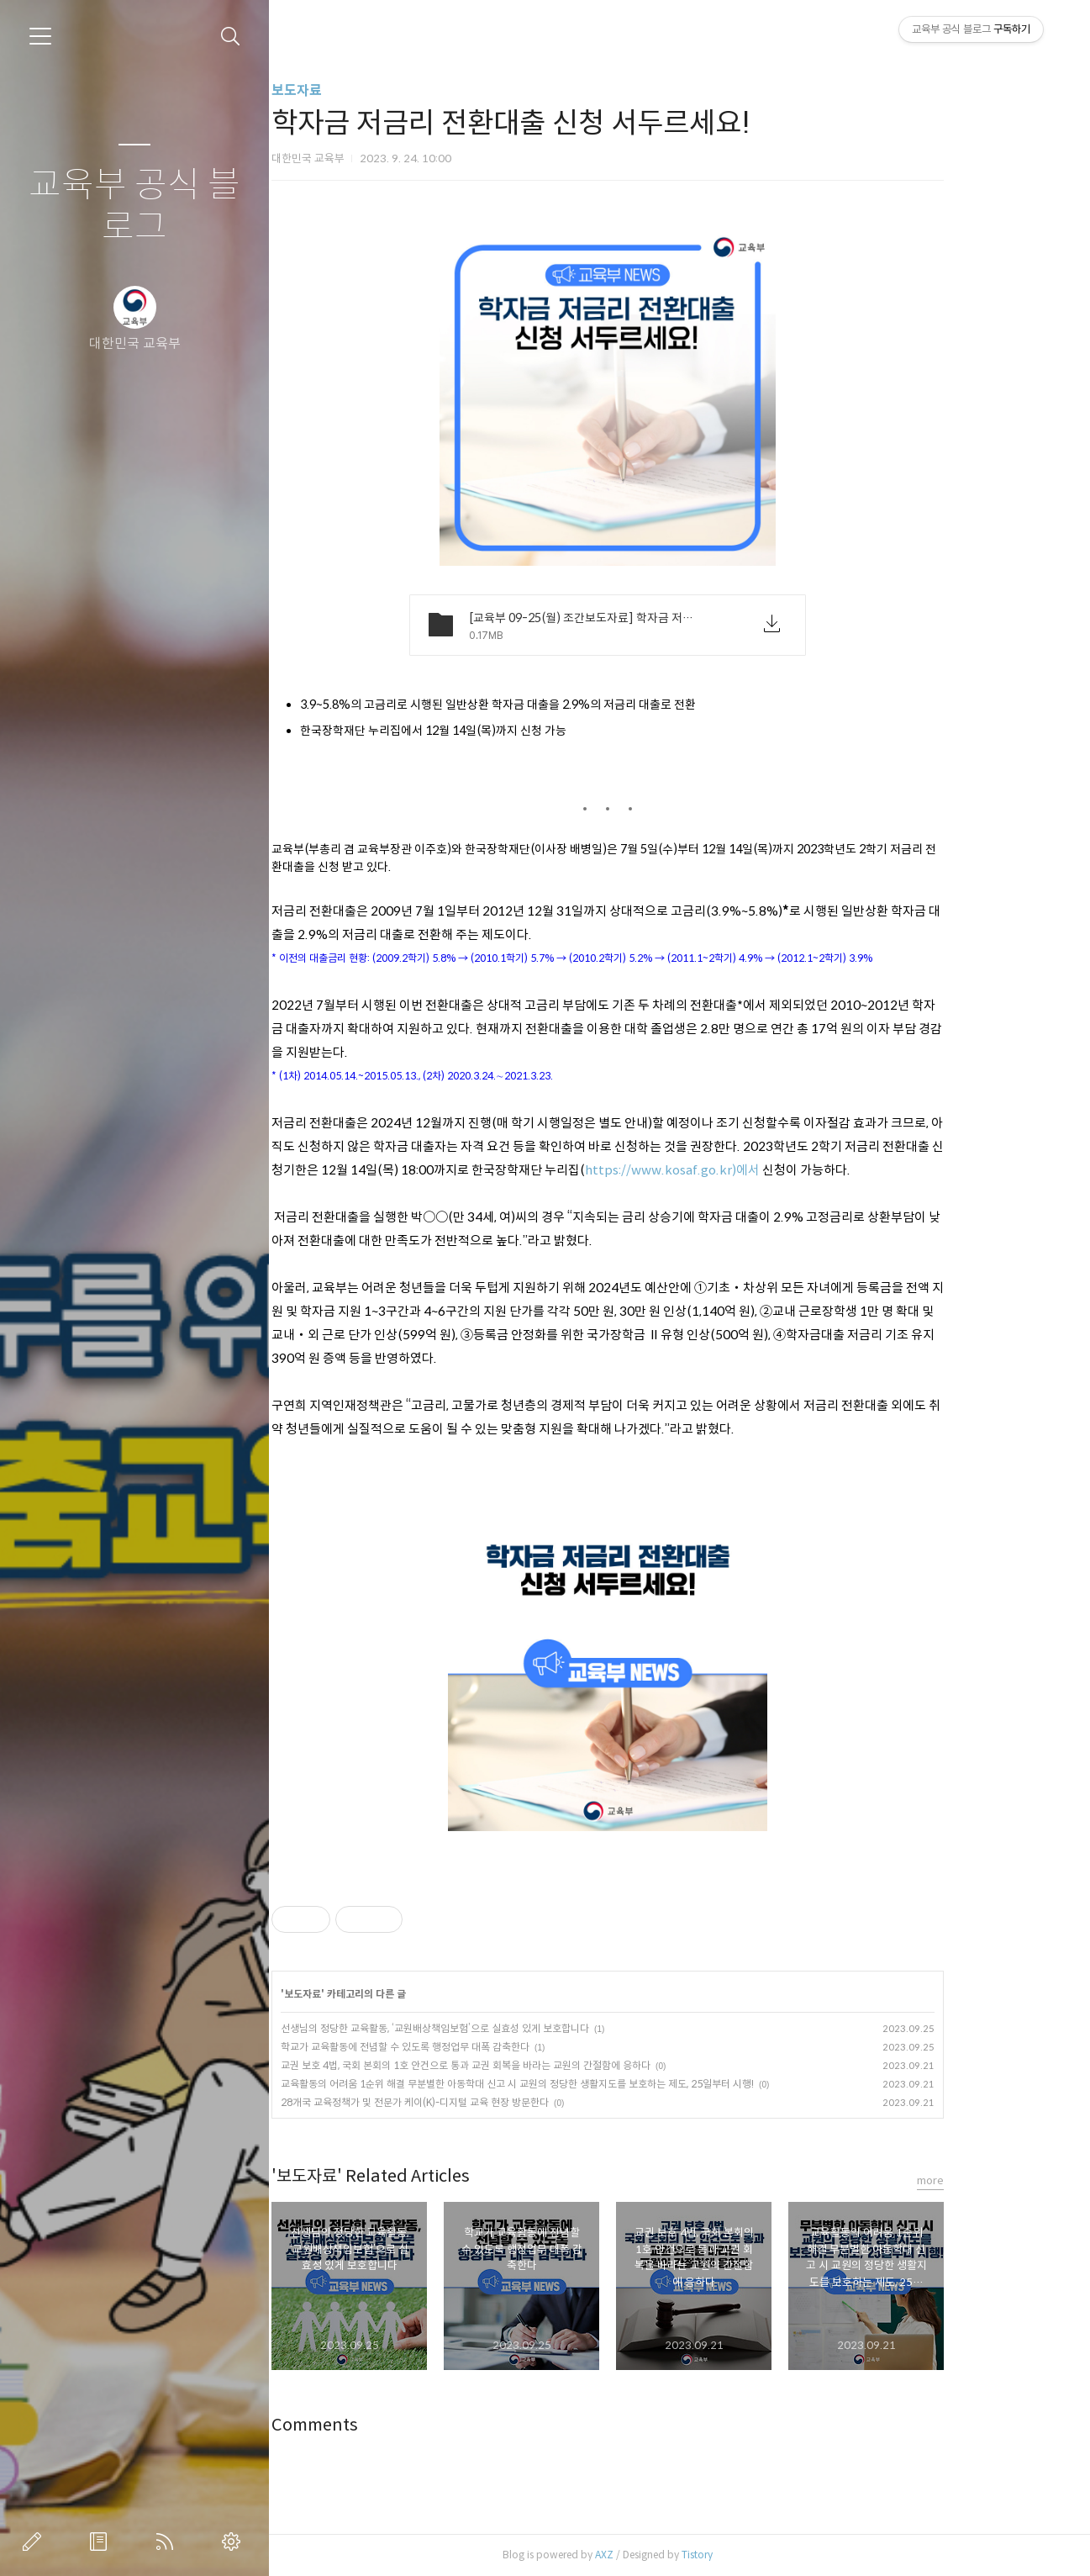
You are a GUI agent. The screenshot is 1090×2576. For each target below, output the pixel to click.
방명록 (102, 2541)
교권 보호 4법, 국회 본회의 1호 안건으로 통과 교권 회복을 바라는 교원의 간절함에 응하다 (529, 2065)
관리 (234, 2541)
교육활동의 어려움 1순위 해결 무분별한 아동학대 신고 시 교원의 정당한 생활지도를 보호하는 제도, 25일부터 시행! (580, 2083)
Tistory (760, 2554)
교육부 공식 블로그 (134, 206)
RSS (168, 2541)
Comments (377, 2425)
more (993, 2180)
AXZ (667, 2554)
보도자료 (359, 90)
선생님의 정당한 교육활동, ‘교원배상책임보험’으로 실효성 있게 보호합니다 (498, 2028)
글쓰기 (35, 2541)
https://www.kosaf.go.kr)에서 (735, 1170)
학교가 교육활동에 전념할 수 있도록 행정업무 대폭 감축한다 (468, 2046)
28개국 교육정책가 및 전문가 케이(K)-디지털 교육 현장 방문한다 (478, 2102)
